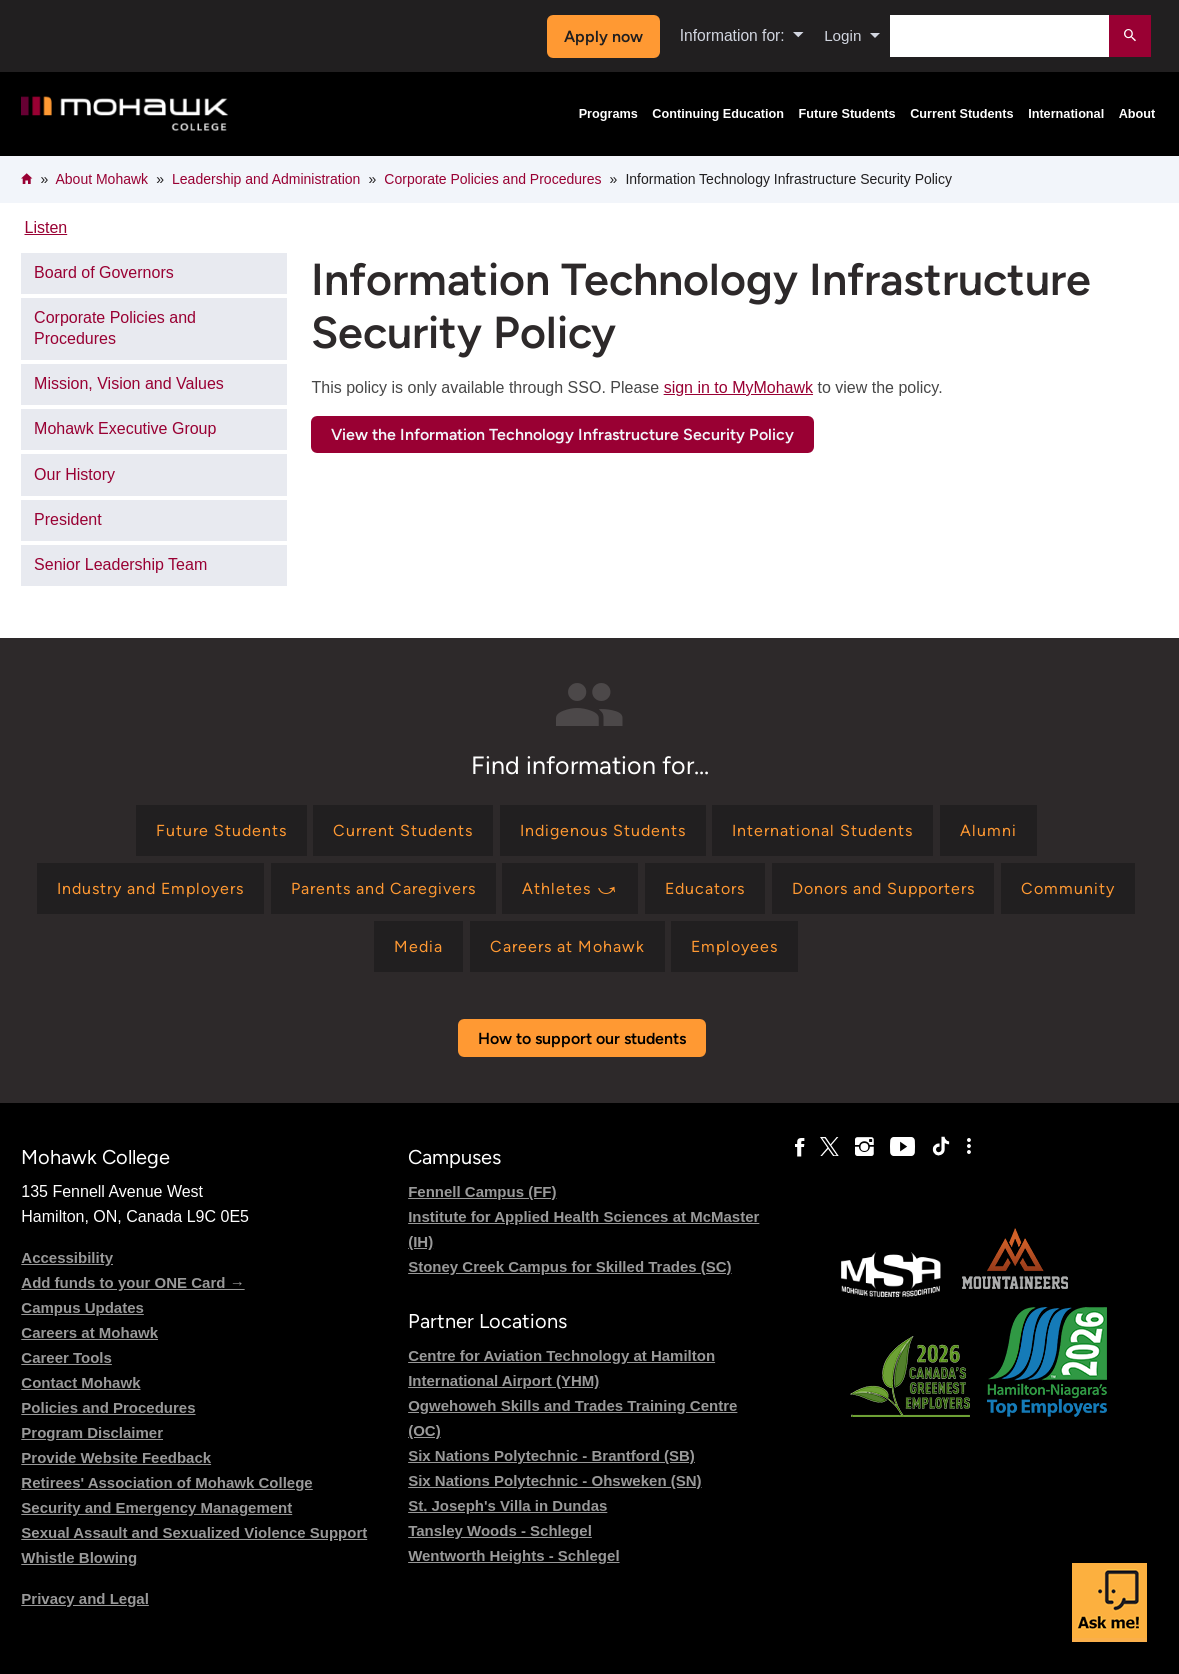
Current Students (962, 114)
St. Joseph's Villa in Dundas (507, 1505)
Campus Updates (82, 1307)
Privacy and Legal (85, 1598)
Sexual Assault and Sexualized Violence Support (194, 1532)
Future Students (846, 114)
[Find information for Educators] (705, 888)
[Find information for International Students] (822, 830)
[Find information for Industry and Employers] (150, 888)
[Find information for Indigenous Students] (603, 830)
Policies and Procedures (108, 1407)
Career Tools (66, 1357)
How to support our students (582, 1038)
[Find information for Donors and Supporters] (883, 888)
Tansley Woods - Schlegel (500, 1530)
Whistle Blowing (79, 1557)
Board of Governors (104, 272)
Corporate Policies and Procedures (492, 179)
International (1066, 114)
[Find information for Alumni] (988, 830)
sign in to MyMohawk (738, 387)
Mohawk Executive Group (125, 428)
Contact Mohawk (80, 1382)
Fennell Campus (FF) (482, 1191)
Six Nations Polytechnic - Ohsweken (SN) (554, 1480)
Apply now (601, 36)
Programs (608, 114)
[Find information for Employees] (734, 946)
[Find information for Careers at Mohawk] (567, 946)
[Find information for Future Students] (221, 830)
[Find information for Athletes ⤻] (570, 888)
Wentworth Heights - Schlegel (513, 1555)
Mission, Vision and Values (129, 383)
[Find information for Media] (418, 946)
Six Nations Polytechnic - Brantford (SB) (551, 1455)
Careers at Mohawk (89, 1332)
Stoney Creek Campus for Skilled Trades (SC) (569, 1266)
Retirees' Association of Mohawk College (166, 1482)
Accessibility (67, 1257)
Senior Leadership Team (120, 564)
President (68, 519)
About (1137, 114)
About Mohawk (101, 179)
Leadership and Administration (266, 179)
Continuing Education (718, 114)
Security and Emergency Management (156, 1507)
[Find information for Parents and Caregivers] (383, 888)
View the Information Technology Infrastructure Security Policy (562, 434)
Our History (74, 474)
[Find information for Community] (1068, 888)
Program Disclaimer (92, 1432)
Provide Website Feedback (116, 1457)
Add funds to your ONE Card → (132, 1282)
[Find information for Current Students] (403, 830)
